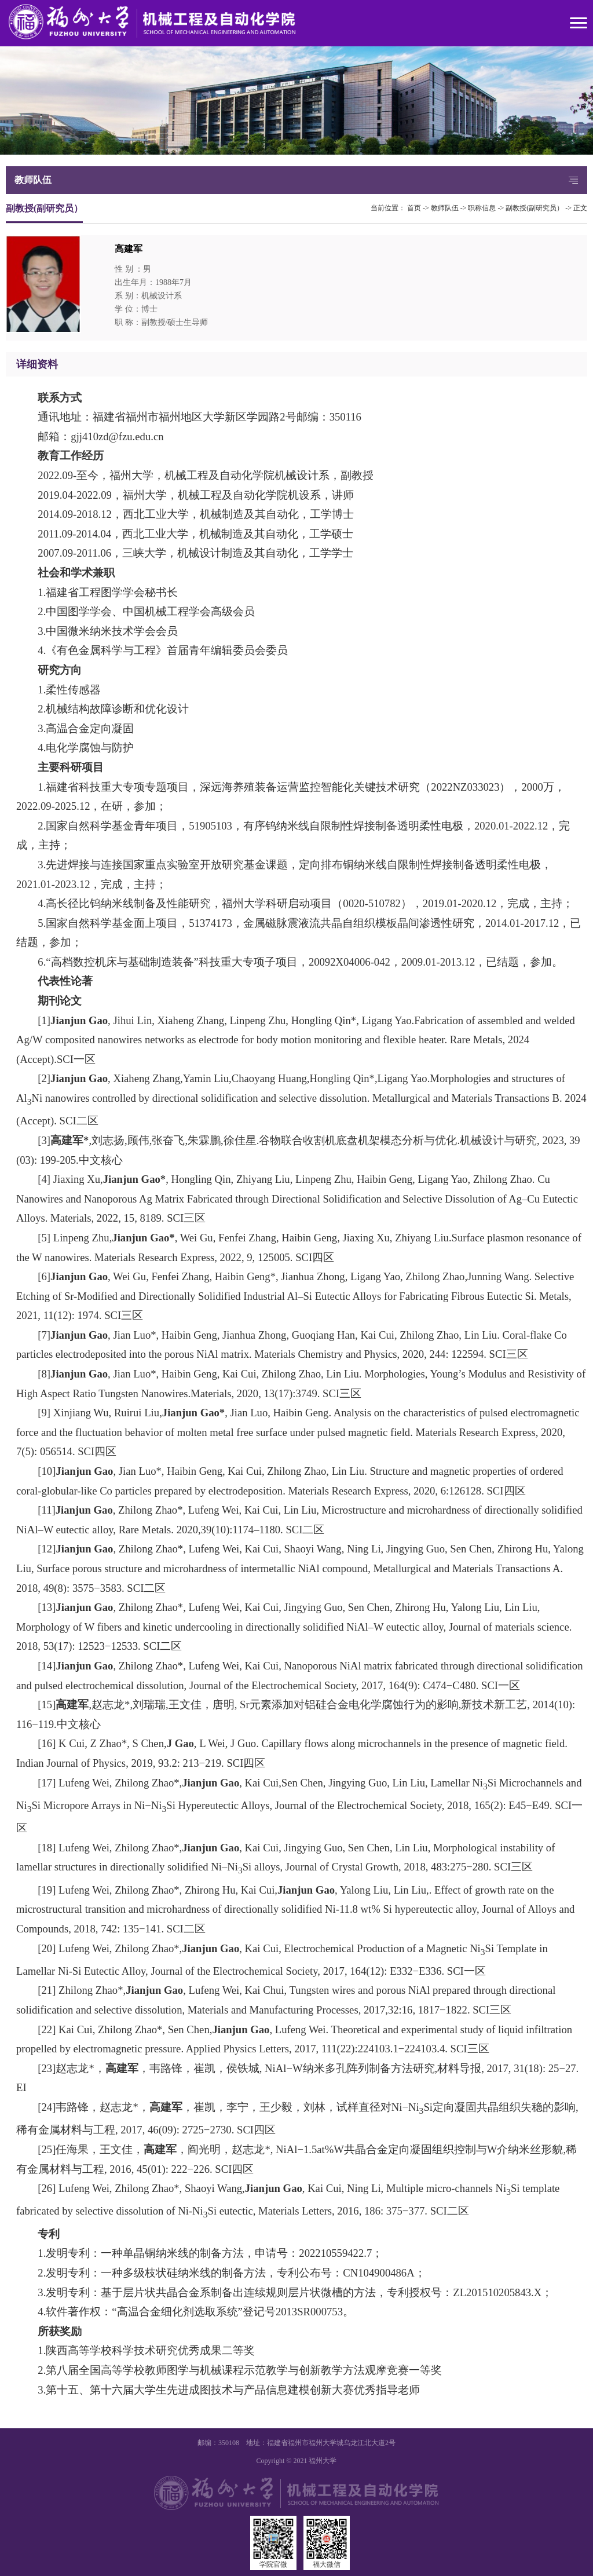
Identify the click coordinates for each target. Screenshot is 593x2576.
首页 (414, 208)
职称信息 (482, 208)
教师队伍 (445, 208)
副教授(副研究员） (534, 208)
